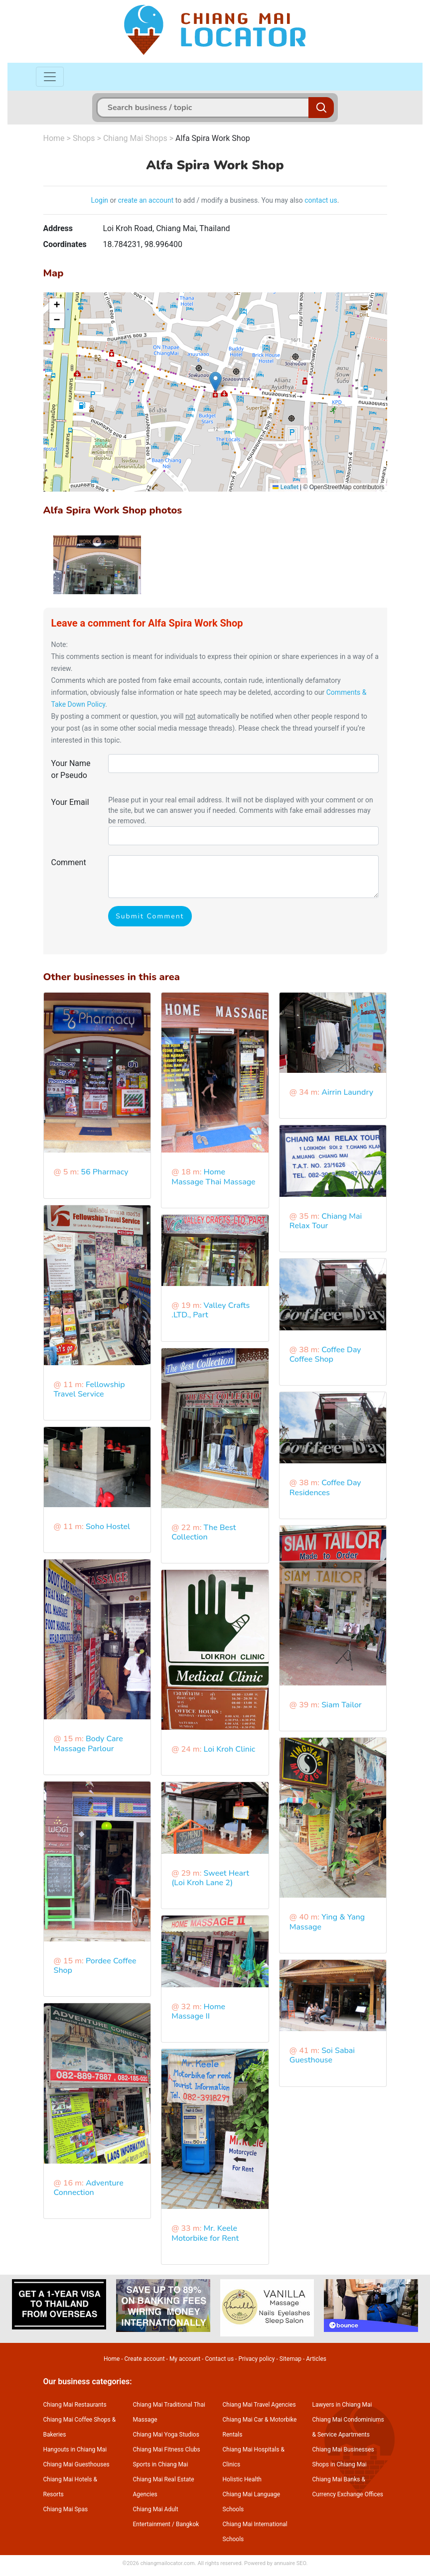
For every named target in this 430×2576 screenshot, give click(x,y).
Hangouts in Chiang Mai (75, 2449)
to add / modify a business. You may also (238, 200)
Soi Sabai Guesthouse (322, 2055)
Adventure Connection (89, 2188)
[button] (215, 382)
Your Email (70, 802)
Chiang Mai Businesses (343, 2449)
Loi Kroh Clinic (230, 1749)
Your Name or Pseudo (71, 769)
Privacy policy (256, 2358)
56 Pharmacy (104, 1171)
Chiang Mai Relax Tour (325, 1221)
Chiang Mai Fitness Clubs (166, 2449)
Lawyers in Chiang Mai (342, 2404)
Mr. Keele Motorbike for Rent (205, 2233)
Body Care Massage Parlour (88, 1743)
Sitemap (290, 2358)
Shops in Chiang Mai (339, 2464)
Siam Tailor (341, 1704)
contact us (320, 200)
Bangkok (187, 2524)
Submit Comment (150, 916)
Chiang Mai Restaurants (75, 2404)
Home (54, 138)
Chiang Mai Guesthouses (76, 2464)
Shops (84, 138)
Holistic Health (242, 2479)
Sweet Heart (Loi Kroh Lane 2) (210, 1878)
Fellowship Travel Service (89, 1389)
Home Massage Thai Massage (213, 1176)
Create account (145, 2358)
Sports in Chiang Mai (160, 2464)
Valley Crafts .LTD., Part (210, 1310)
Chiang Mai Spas (65, 2509)
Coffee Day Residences (325, 1487)
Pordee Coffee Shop (95, 1965)
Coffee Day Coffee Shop (325, 1354)
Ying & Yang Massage (327, 1922)
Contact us (219, 2358)
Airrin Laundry (347, 1092)
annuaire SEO (290, 2563)
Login (100, 200)
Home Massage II (198, 2011)
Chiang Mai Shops (135, 138)
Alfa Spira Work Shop (212, 138)
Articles (316, 2358)
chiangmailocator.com (168, 2563)
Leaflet (285, 487)
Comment (68, 862)
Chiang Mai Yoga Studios (166, 2434)
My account (184, 2358)
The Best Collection (203, 1532)
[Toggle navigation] (50, 77)
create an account (146, 200)
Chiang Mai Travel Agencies (259, 2404)
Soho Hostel (108, 1526)
